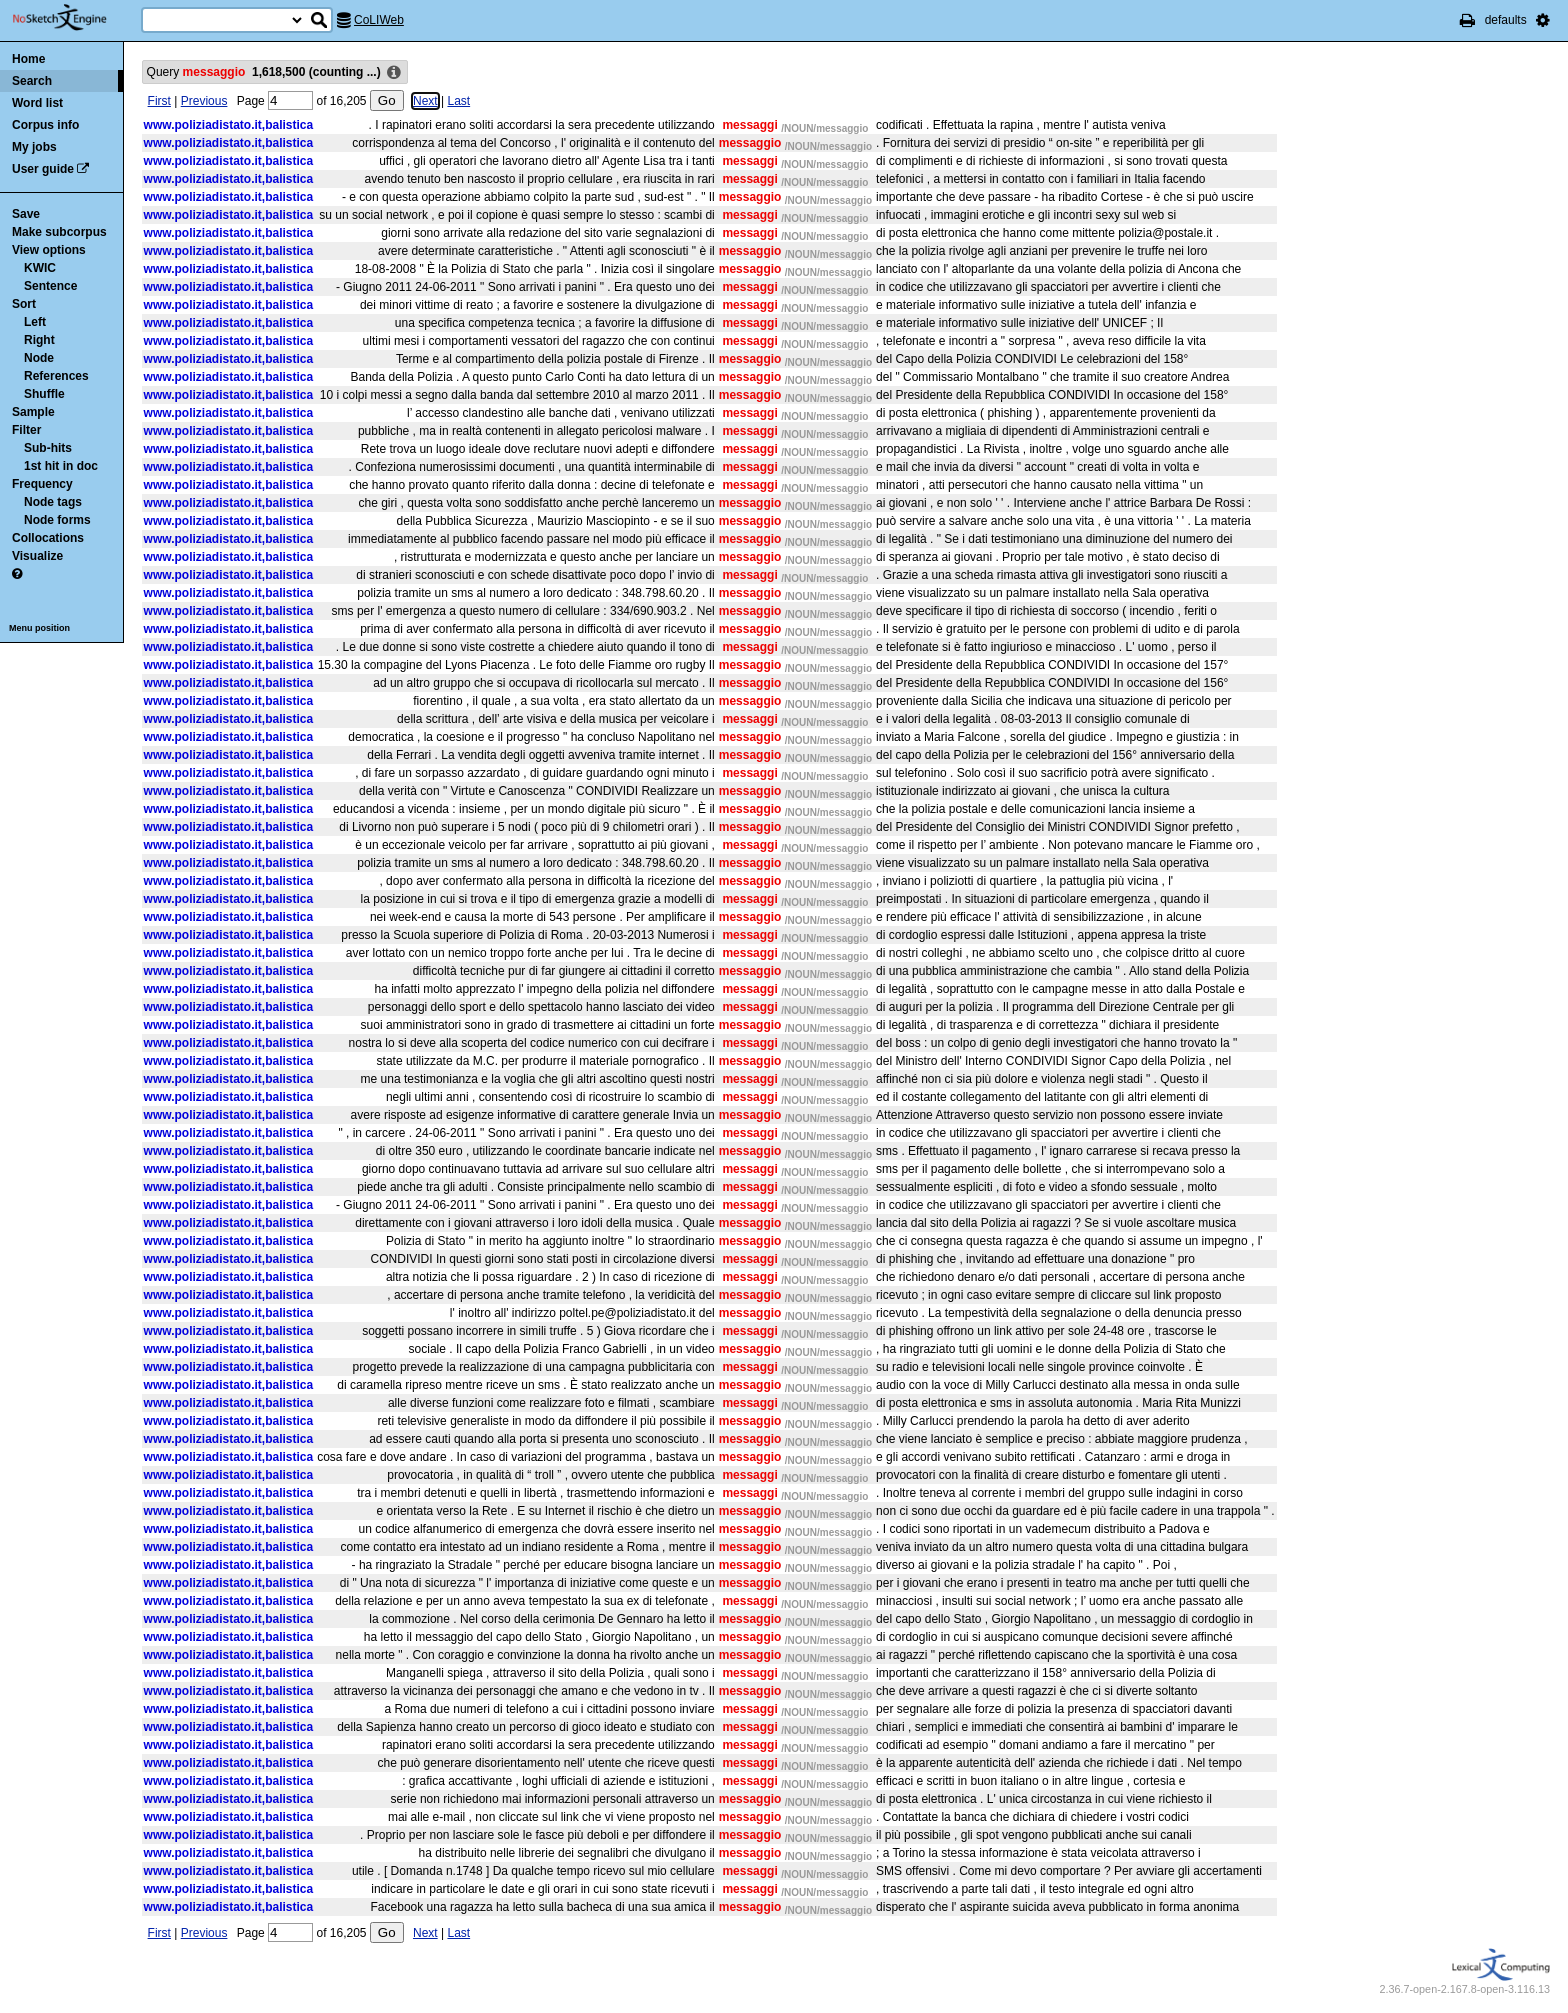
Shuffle (44, 394)
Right (39, 340)
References (56, 376)
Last (458, 101)
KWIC (40, 268)
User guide (43, 169)
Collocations (48, 538)
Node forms (57, 520)
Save (26, 214)
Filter (26, 430)
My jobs (34, 147)
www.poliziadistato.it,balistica (229, 125)
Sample (33, 412)
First (159, 101)
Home (28, 59)
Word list (37, 103)
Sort (24, 304)
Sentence (50, 286)
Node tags (53, 502)
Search (32, 81)
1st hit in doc (61, 466)
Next (425, 101)
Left (35, 322)
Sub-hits (48, 448)
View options (49, 250)
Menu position (39, 628)
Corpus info (45, 125)
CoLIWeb (379, 20)
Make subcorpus (59, 232)
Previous (204, 101)
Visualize (37, 556)
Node (39, 358)
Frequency (42, 484)
